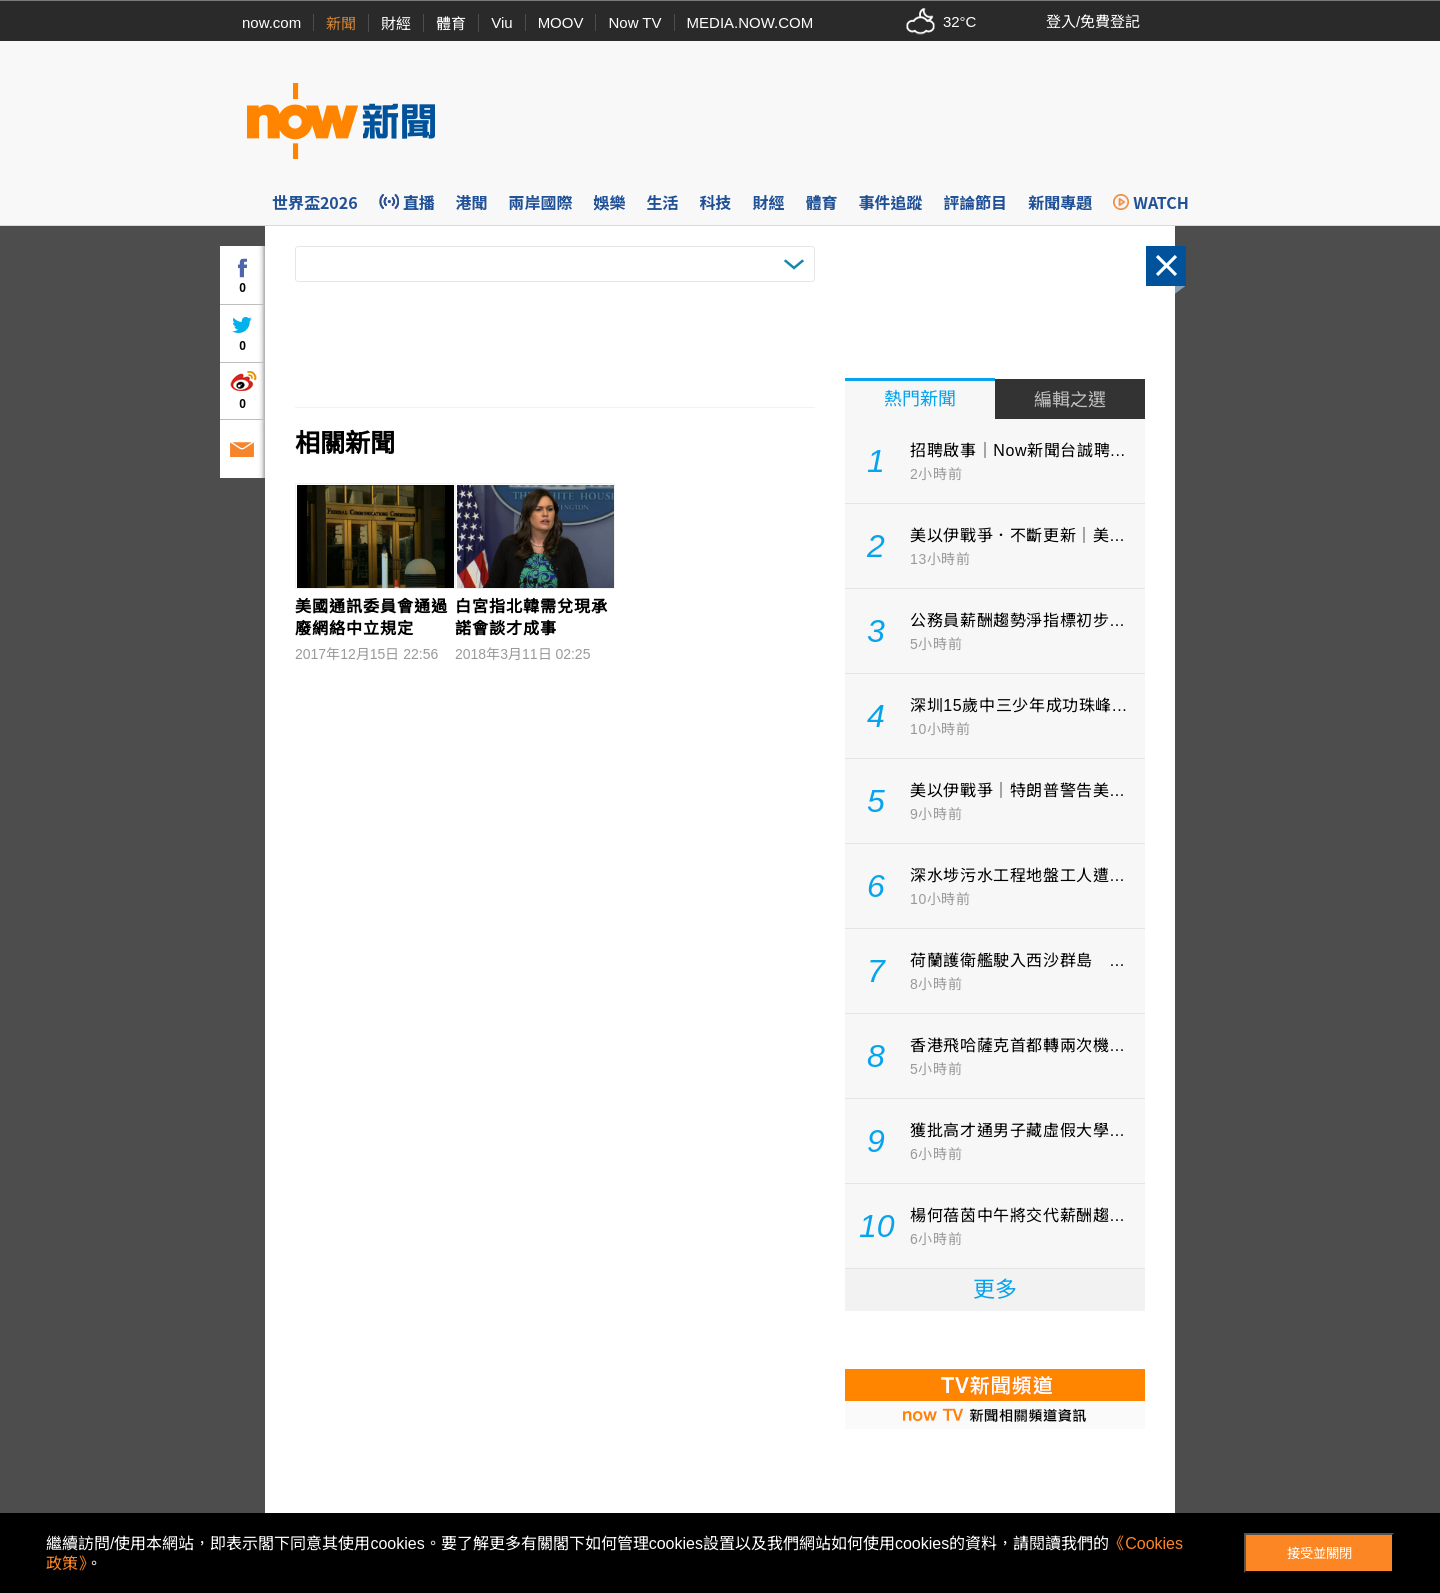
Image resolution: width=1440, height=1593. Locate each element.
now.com (271, 22)
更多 (995, 1289)
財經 (396, 23)
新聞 (341, 23)
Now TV (634, 22)
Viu (501, 22)
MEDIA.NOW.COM (750, 22)
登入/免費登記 (1093, 21)
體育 (451, 23)
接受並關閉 (1319, 1553)
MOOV (561, 22)
